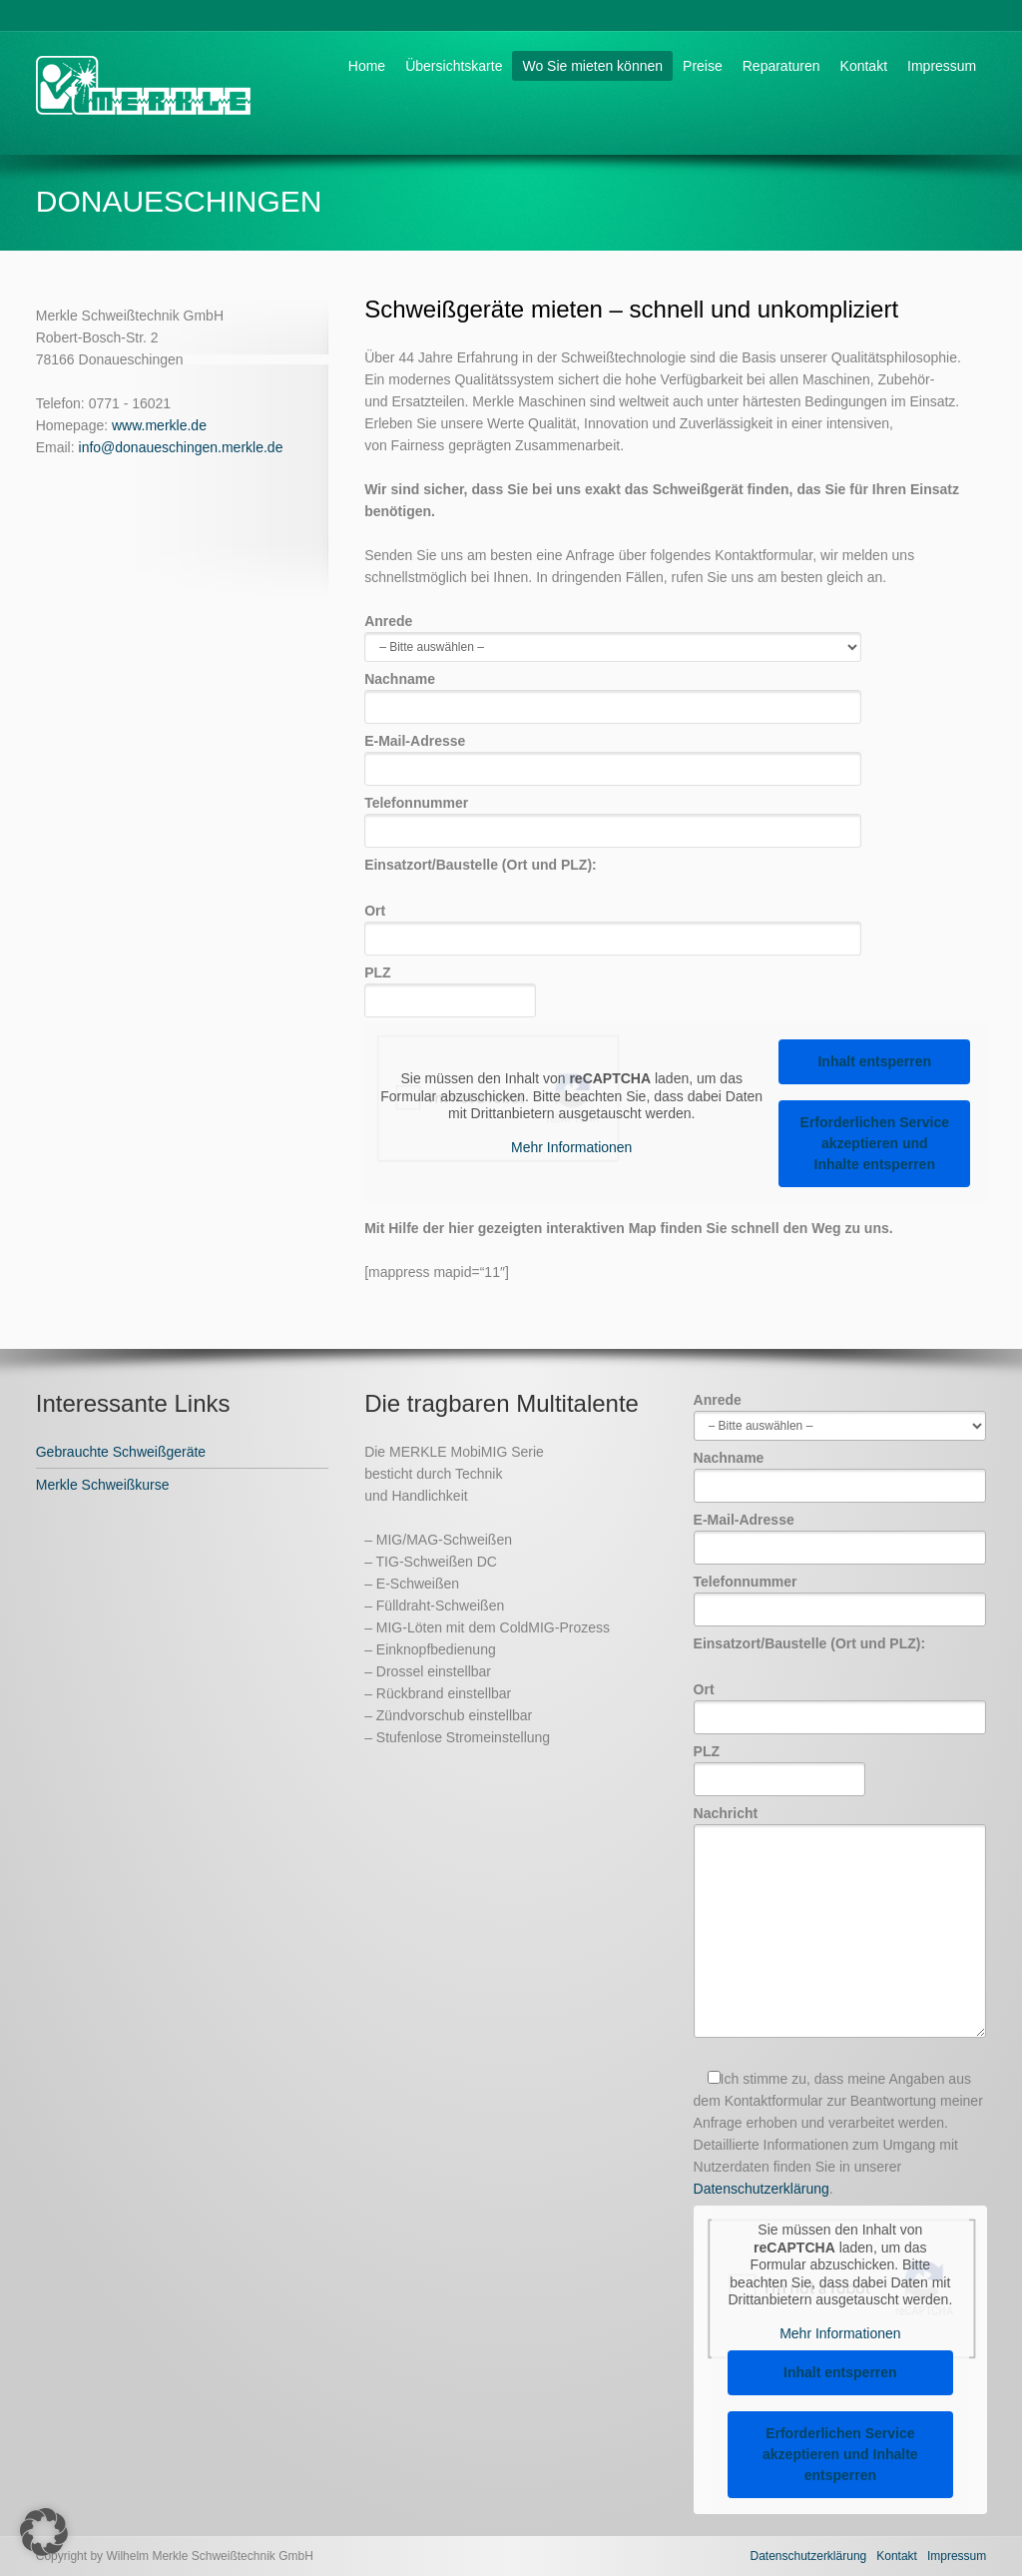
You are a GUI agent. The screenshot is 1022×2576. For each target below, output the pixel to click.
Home (366, 66)
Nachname (612, 692)
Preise (703, 66)
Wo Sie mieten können (592, 66)
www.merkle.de (159, 425)
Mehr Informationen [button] (571, 1147)
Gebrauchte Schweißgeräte (121, 1452)
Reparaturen (781, 66)
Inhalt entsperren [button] (875, 1061)
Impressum (941, 66)
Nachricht (840, 1923)
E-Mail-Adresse (612, 754)
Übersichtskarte (453, 66)
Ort (612, 924)
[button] (44, 2532)
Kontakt (863, 66)
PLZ (450, 986)
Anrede (612, 633)
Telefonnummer (612, 816)
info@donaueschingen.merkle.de (181, 447)
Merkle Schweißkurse (103, 1485)
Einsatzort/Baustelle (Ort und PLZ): (480, 865)
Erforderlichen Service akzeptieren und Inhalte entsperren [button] (874, 1143)
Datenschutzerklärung (761, 2189)
